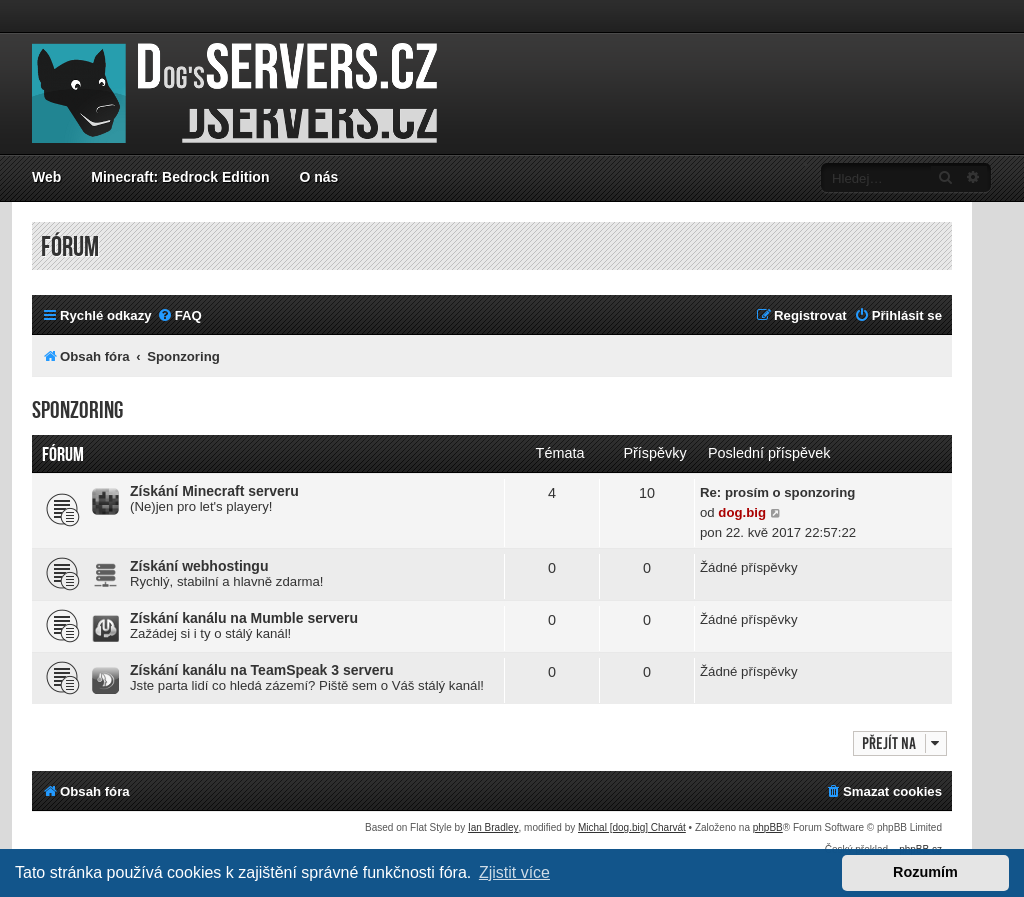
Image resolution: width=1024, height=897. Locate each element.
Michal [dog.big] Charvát (632, 827)
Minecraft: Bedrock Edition (180, 177)
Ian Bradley (493, 827)
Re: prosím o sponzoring (777, 492)
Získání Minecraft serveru (214, 491)
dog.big (742, 512)
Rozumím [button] (925, 872)
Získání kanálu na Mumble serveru (244, 618)
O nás (318, 177)
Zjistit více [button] (514, 872)
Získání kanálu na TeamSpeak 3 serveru (262, 670)
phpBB (768, 827)
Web (46, 177)
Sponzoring (77, 410)
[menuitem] (179, 315)
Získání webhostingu (199, 566)
